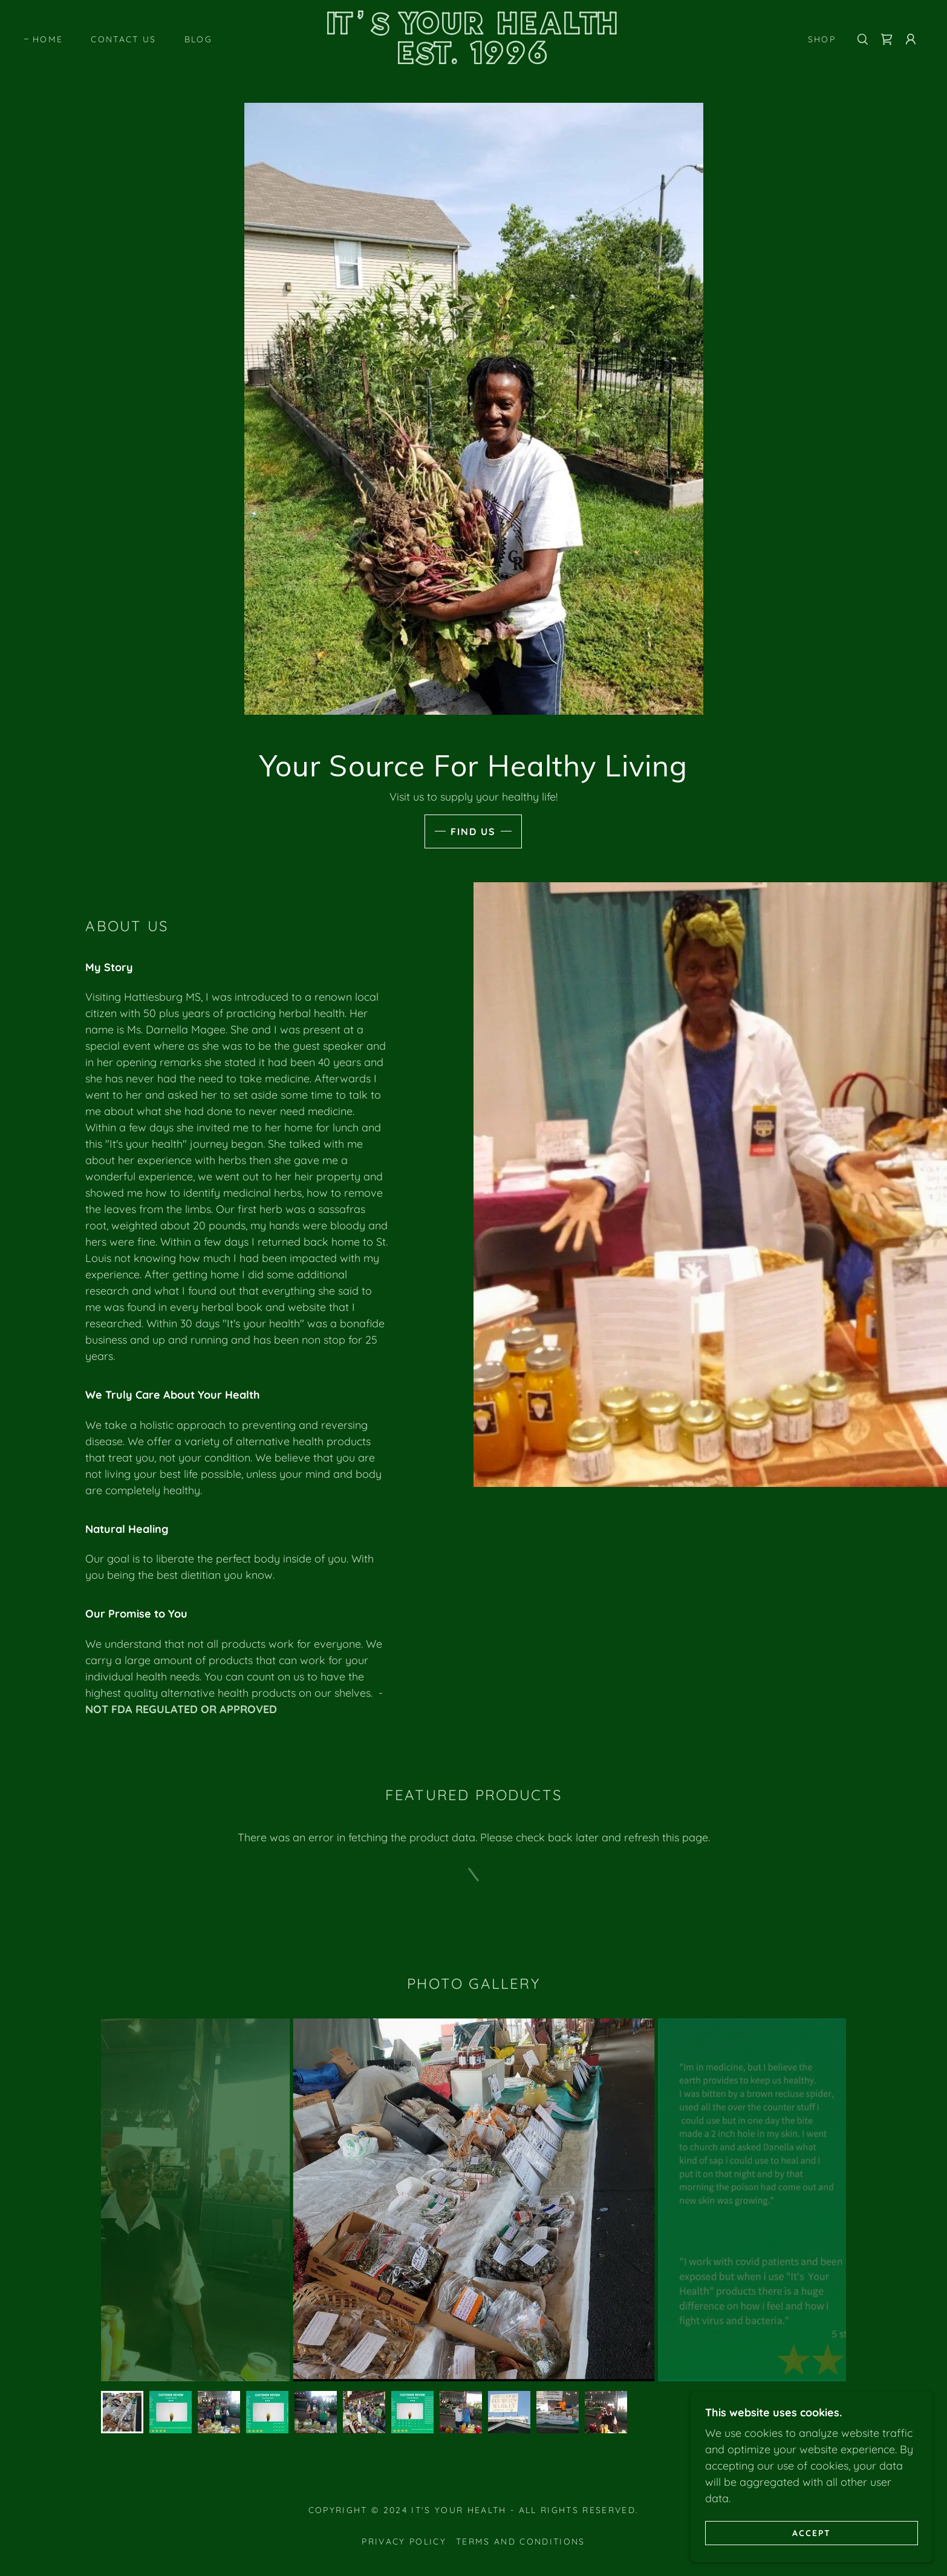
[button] (911, 39)
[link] (473, 60)
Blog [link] (198, 39)
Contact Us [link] (123, 39)
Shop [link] (822, 39)
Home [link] (48, 39)
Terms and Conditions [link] (520, 2541)
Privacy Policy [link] (404, 2541)
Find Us (473, 831)
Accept (811, 2532)
